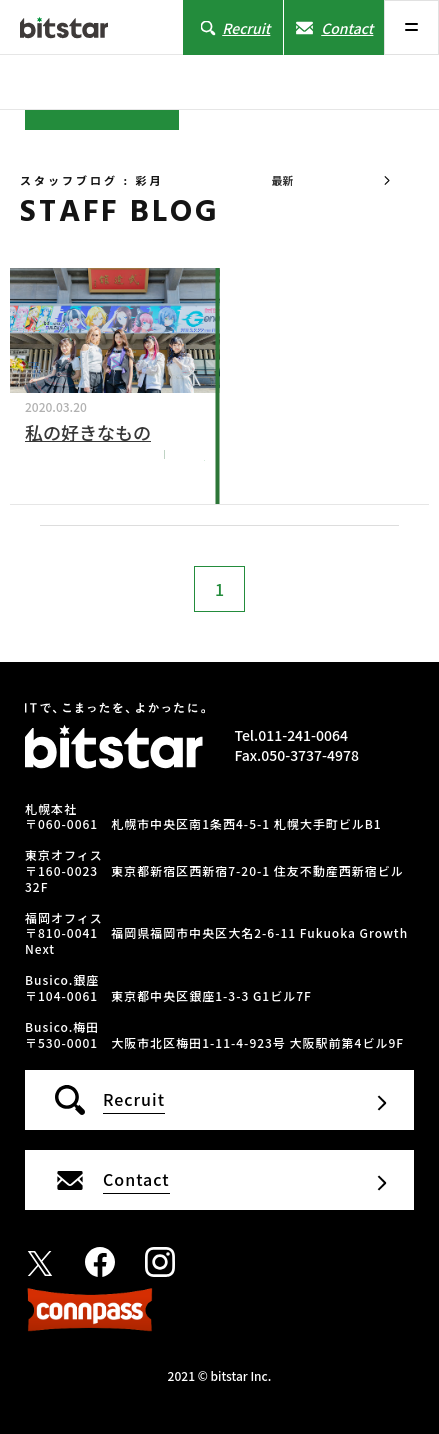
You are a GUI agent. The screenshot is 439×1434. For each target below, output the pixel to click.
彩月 (192, 453)
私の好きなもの (88, 432)
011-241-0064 (303, 735)
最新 (282, 180)
